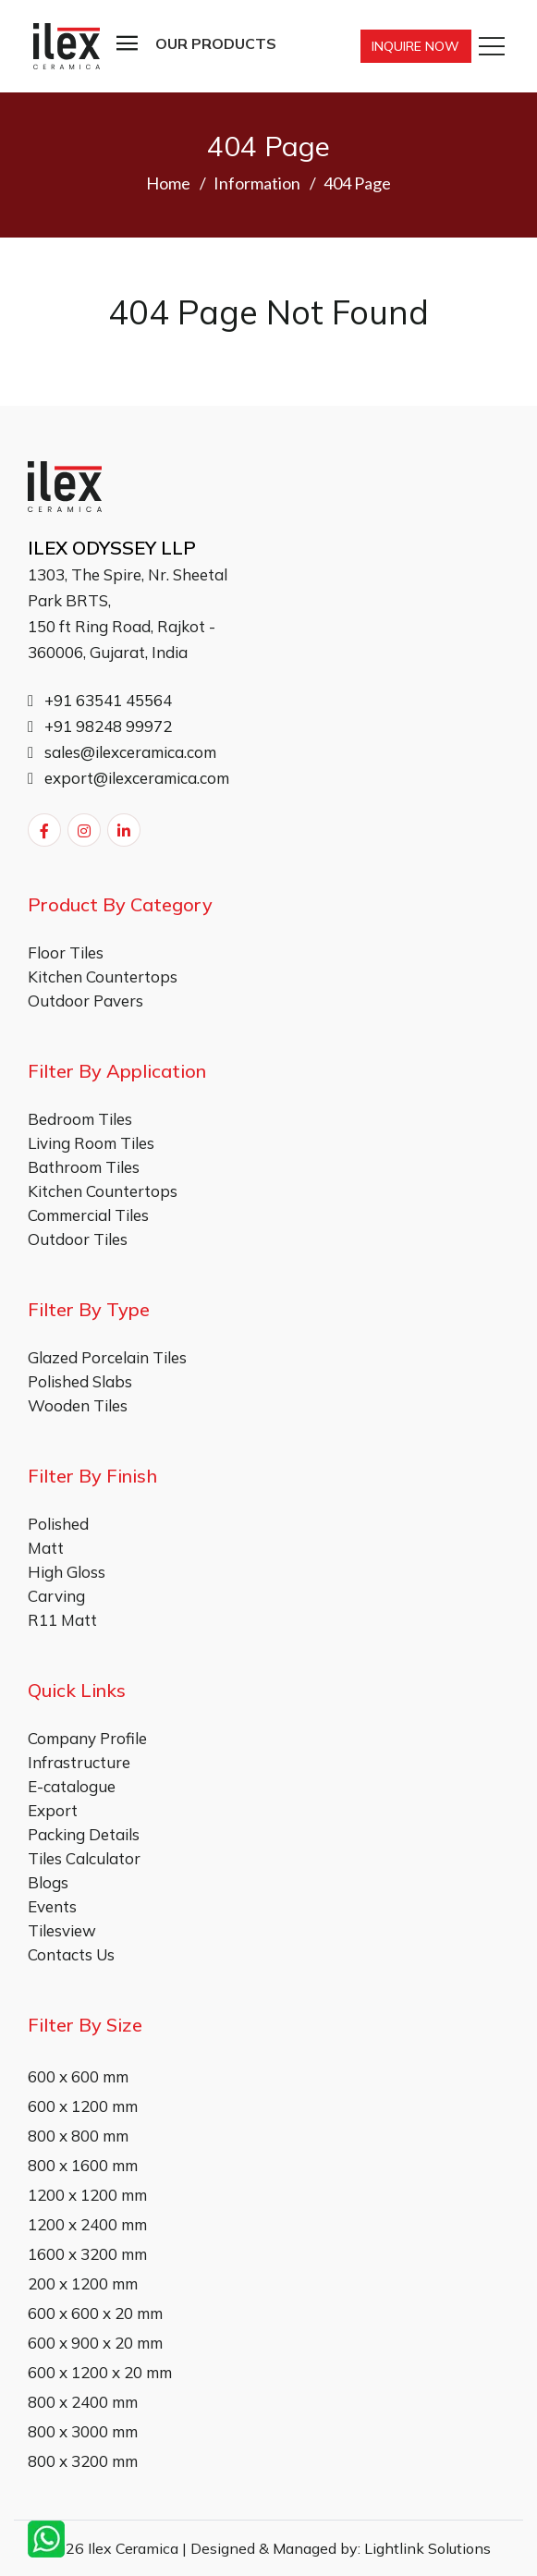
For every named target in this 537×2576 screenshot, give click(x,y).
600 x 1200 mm (83, 2106)
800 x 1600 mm (83, 2165)
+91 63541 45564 (100, 700)
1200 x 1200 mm (87, 2194)
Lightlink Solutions (427, 2548)
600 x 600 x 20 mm (95, 2313)
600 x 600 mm (78, 2076)
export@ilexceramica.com (128, 777)
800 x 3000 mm (83, 2431)
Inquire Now (415, 46)
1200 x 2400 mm (87, 2224)
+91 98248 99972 (100, 726)
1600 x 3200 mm (87, 2254)
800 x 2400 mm (83, 2401)
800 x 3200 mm (83, 2461)
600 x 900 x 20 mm (95, 2342)
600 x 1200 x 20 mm (100, 2372)
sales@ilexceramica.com (122, 752)
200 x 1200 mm (83, 2283)
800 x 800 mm (78, 2135)
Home (168, 183)
